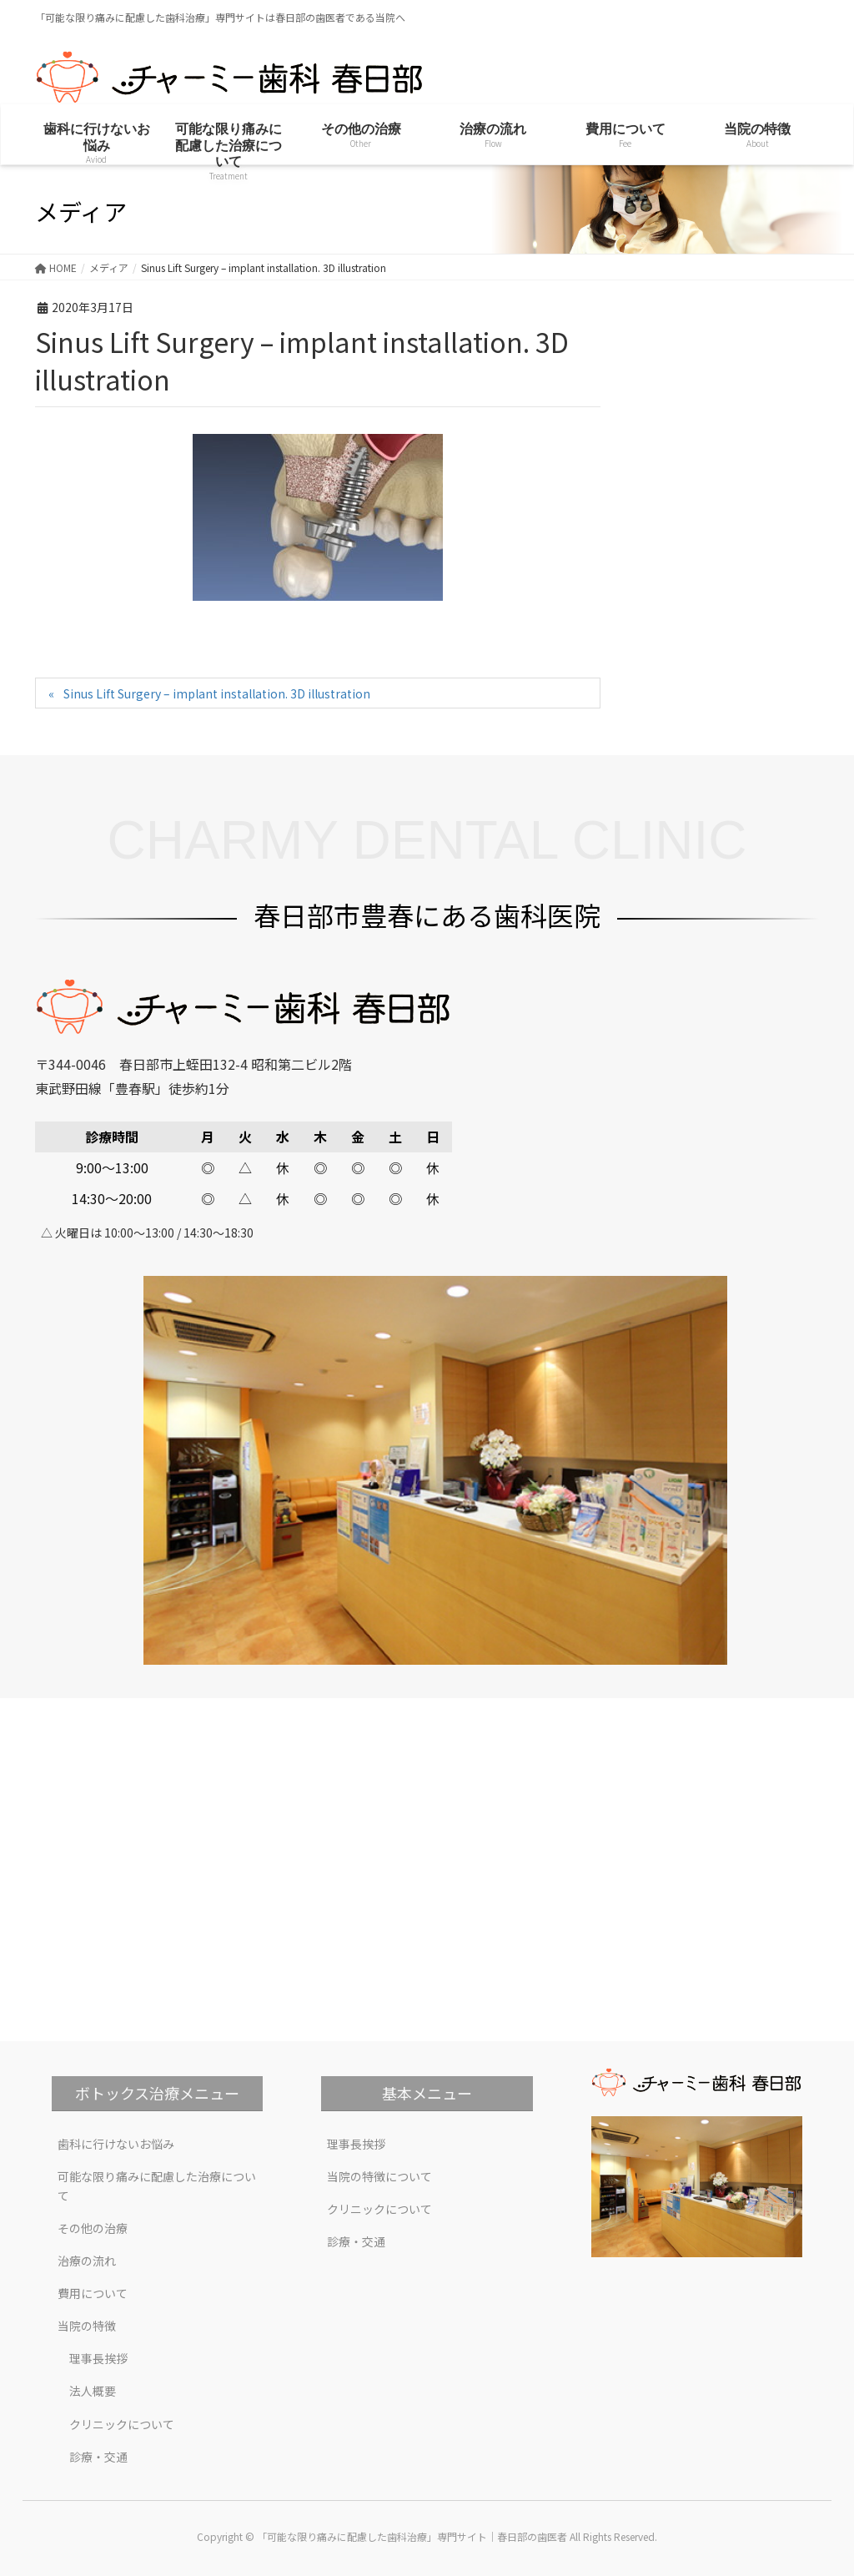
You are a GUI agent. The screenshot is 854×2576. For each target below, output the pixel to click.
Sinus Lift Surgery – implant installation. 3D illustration (216, 693)
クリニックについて (121, 2424)
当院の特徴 (87, 2325)
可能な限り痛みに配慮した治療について (157, 2186)
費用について (93, 2293)
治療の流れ (87, 2260)
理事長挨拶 (98, 2358)
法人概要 (92, 2390)
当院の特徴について (379, 2176)
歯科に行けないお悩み (116, 2143)
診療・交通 (98, 2456)
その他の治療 (93, 2228)
